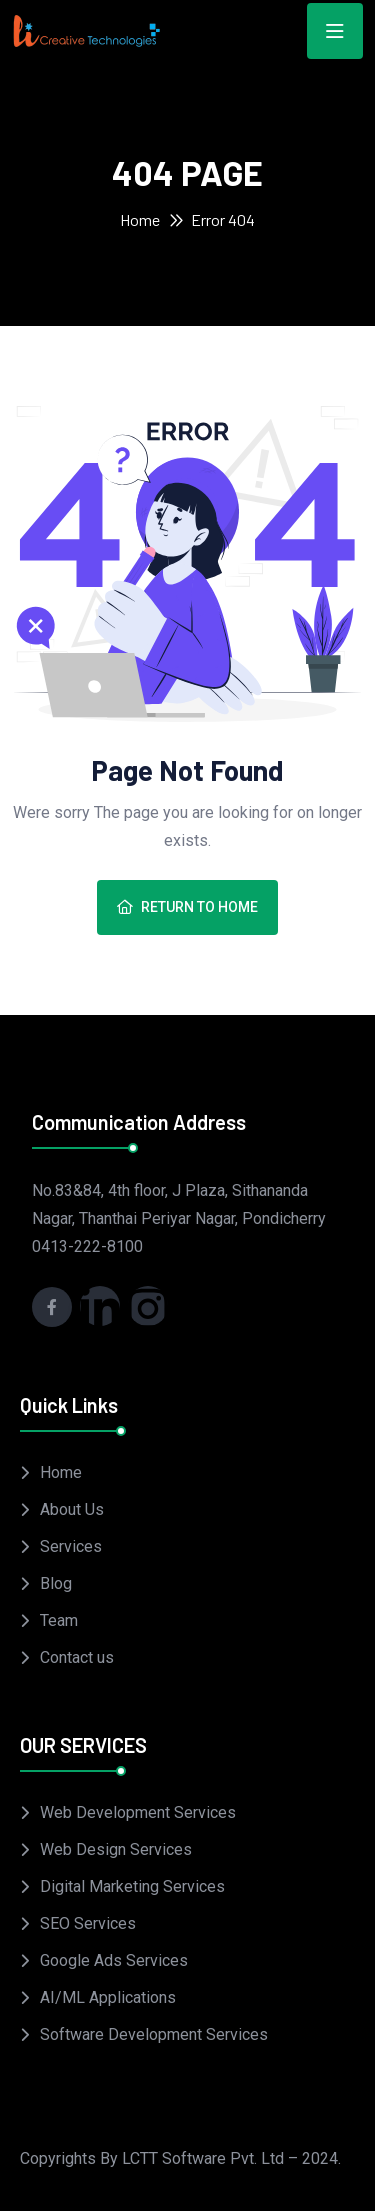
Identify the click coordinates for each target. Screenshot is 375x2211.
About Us (72, 1509)
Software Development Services (154, 2034)
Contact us (77, 1657)
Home (140, 219)
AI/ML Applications (108, 1997)
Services (71, 1546)
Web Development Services (138, 1812)
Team (59, 1620)
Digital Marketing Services (132, 1886)
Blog (56, 1583)
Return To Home (187, 907)
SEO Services (88, 1923)
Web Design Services (116, 1849)
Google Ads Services (114, 1960)
